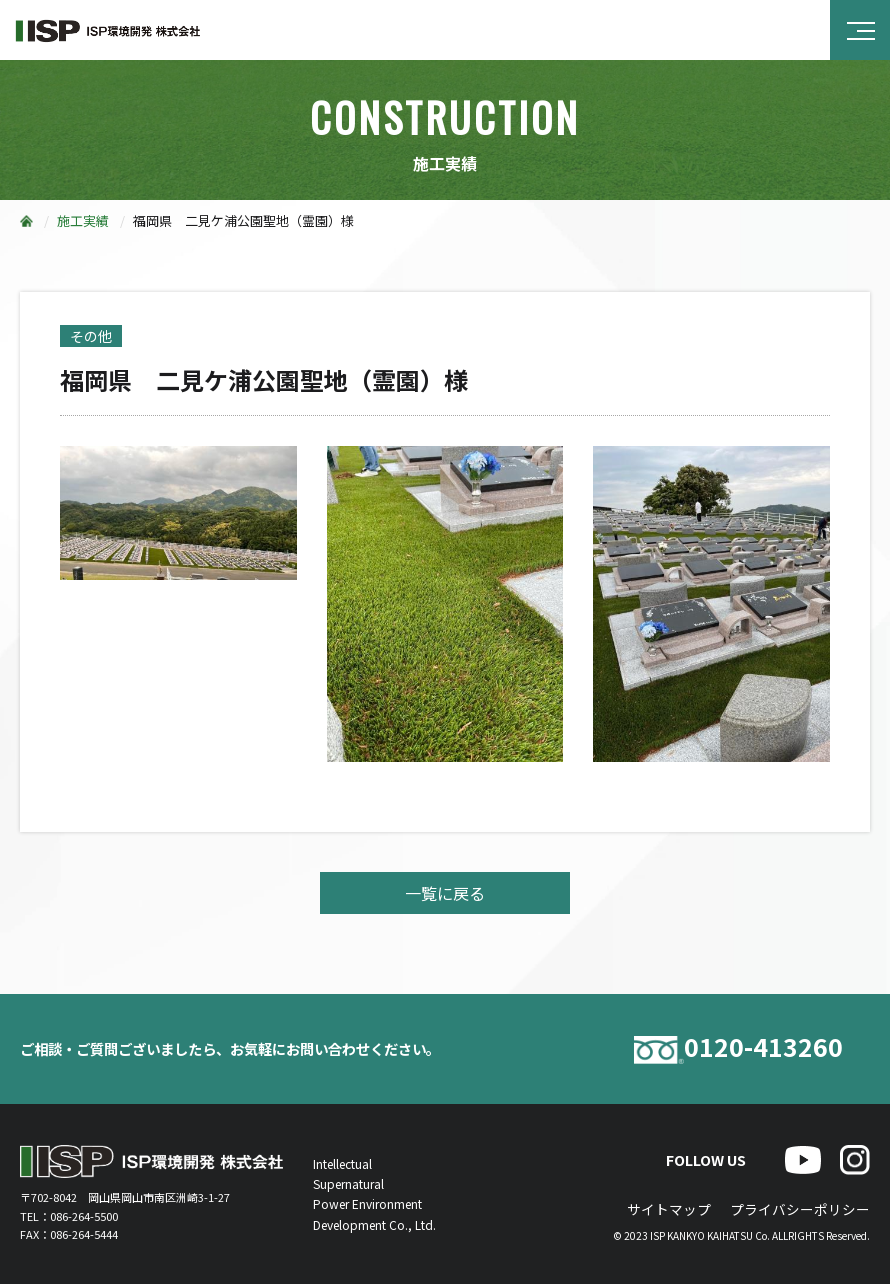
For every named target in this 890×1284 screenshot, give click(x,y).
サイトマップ (669, 1209)
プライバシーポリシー (800, 1209)
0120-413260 (738, 1049)
